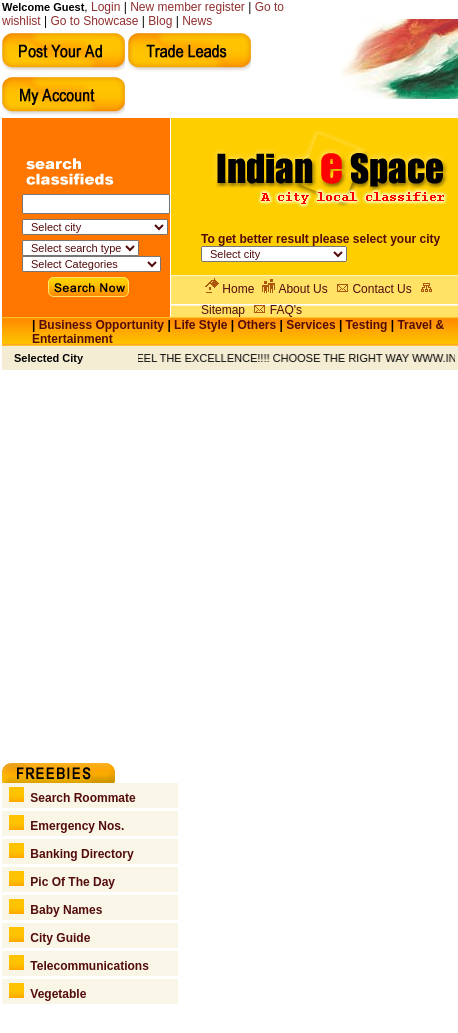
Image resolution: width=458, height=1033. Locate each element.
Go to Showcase (94, 21)
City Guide (50, 938)
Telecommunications (79, 966)
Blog (160, 21)
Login (105, 7)
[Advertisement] (187, 557)
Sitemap (223, 310)
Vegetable (48, 994)
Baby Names (56, 910)
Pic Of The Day (62, 882)
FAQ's (286, 310)
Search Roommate (72, 798)
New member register (187, 7)
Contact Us (381, 289)
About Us (302, 289)
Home (238, 289)
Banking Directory (71, 854)
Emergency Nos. (67, 826)
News (197, 21)
